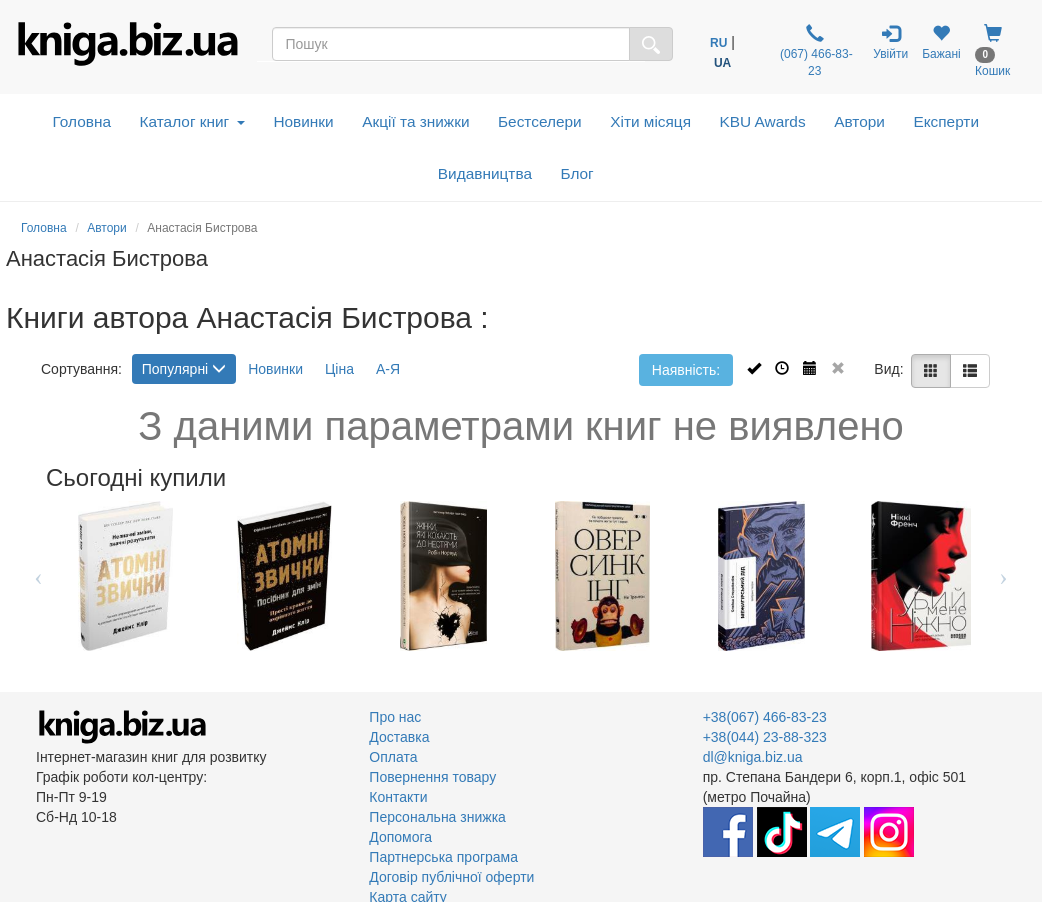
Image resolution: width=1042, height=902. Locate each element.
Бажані (941, 42)
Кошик (992, 51)
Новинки (303, 121)
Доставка (399, 737)
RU (718, 43)
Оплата (393, 757)
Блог (576, 173)
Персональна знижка (437, 817)
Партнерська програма (443, 857)
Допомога (400, 837)
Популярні (184, 369)
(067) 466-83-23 (815, 51)
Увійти (890, 42)
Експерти (946, 121)
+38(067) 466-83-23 (765, 717)
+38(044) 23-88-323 (765, 737)
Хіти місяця (650, 121)
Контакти (398, 797)
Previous (38, 576)
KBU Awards (763, 121)
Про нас (395, 717)
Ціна (339, 369)
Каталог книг (192, 121)
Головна (82, 121)
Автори (859, 121)
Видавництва (485, 173)
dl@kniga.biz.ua (753, 757)
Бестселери (540, 121)
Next (1003, 576)
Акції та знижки (415, 121)
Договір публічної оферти (451, 877)
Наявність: (686, 370)
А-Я (388, 369)
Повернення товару (432, 777)
